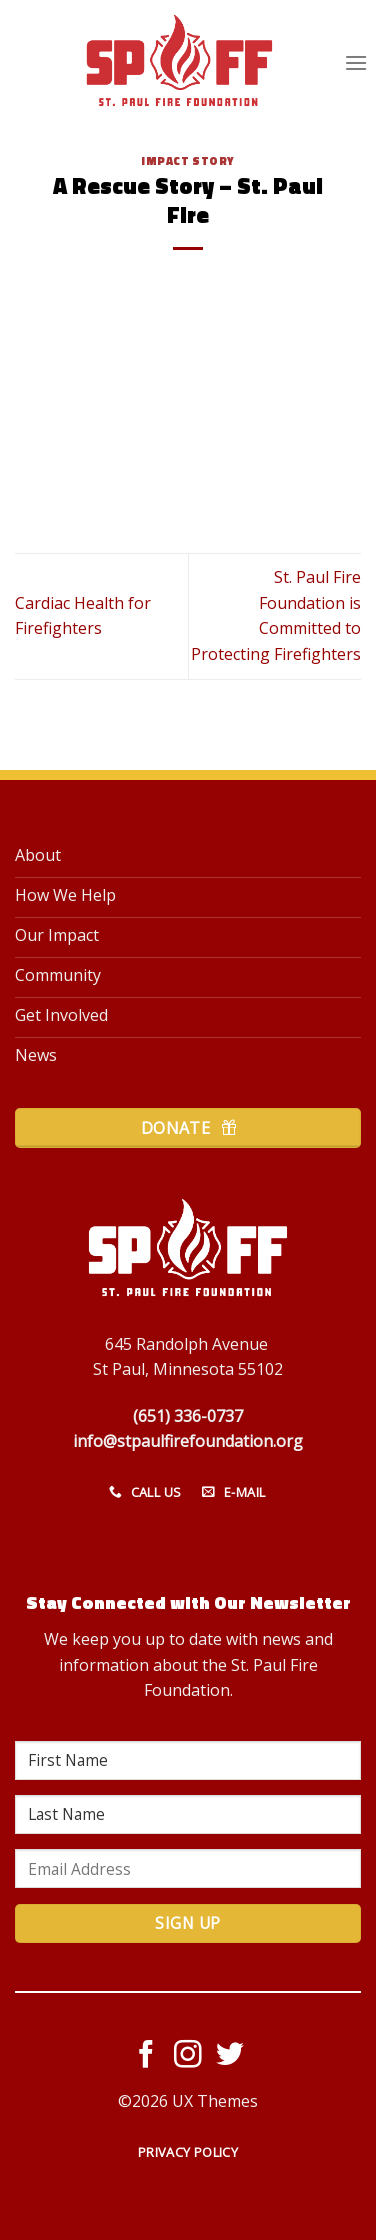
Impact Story (188, 160)
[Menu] (356, 62)
